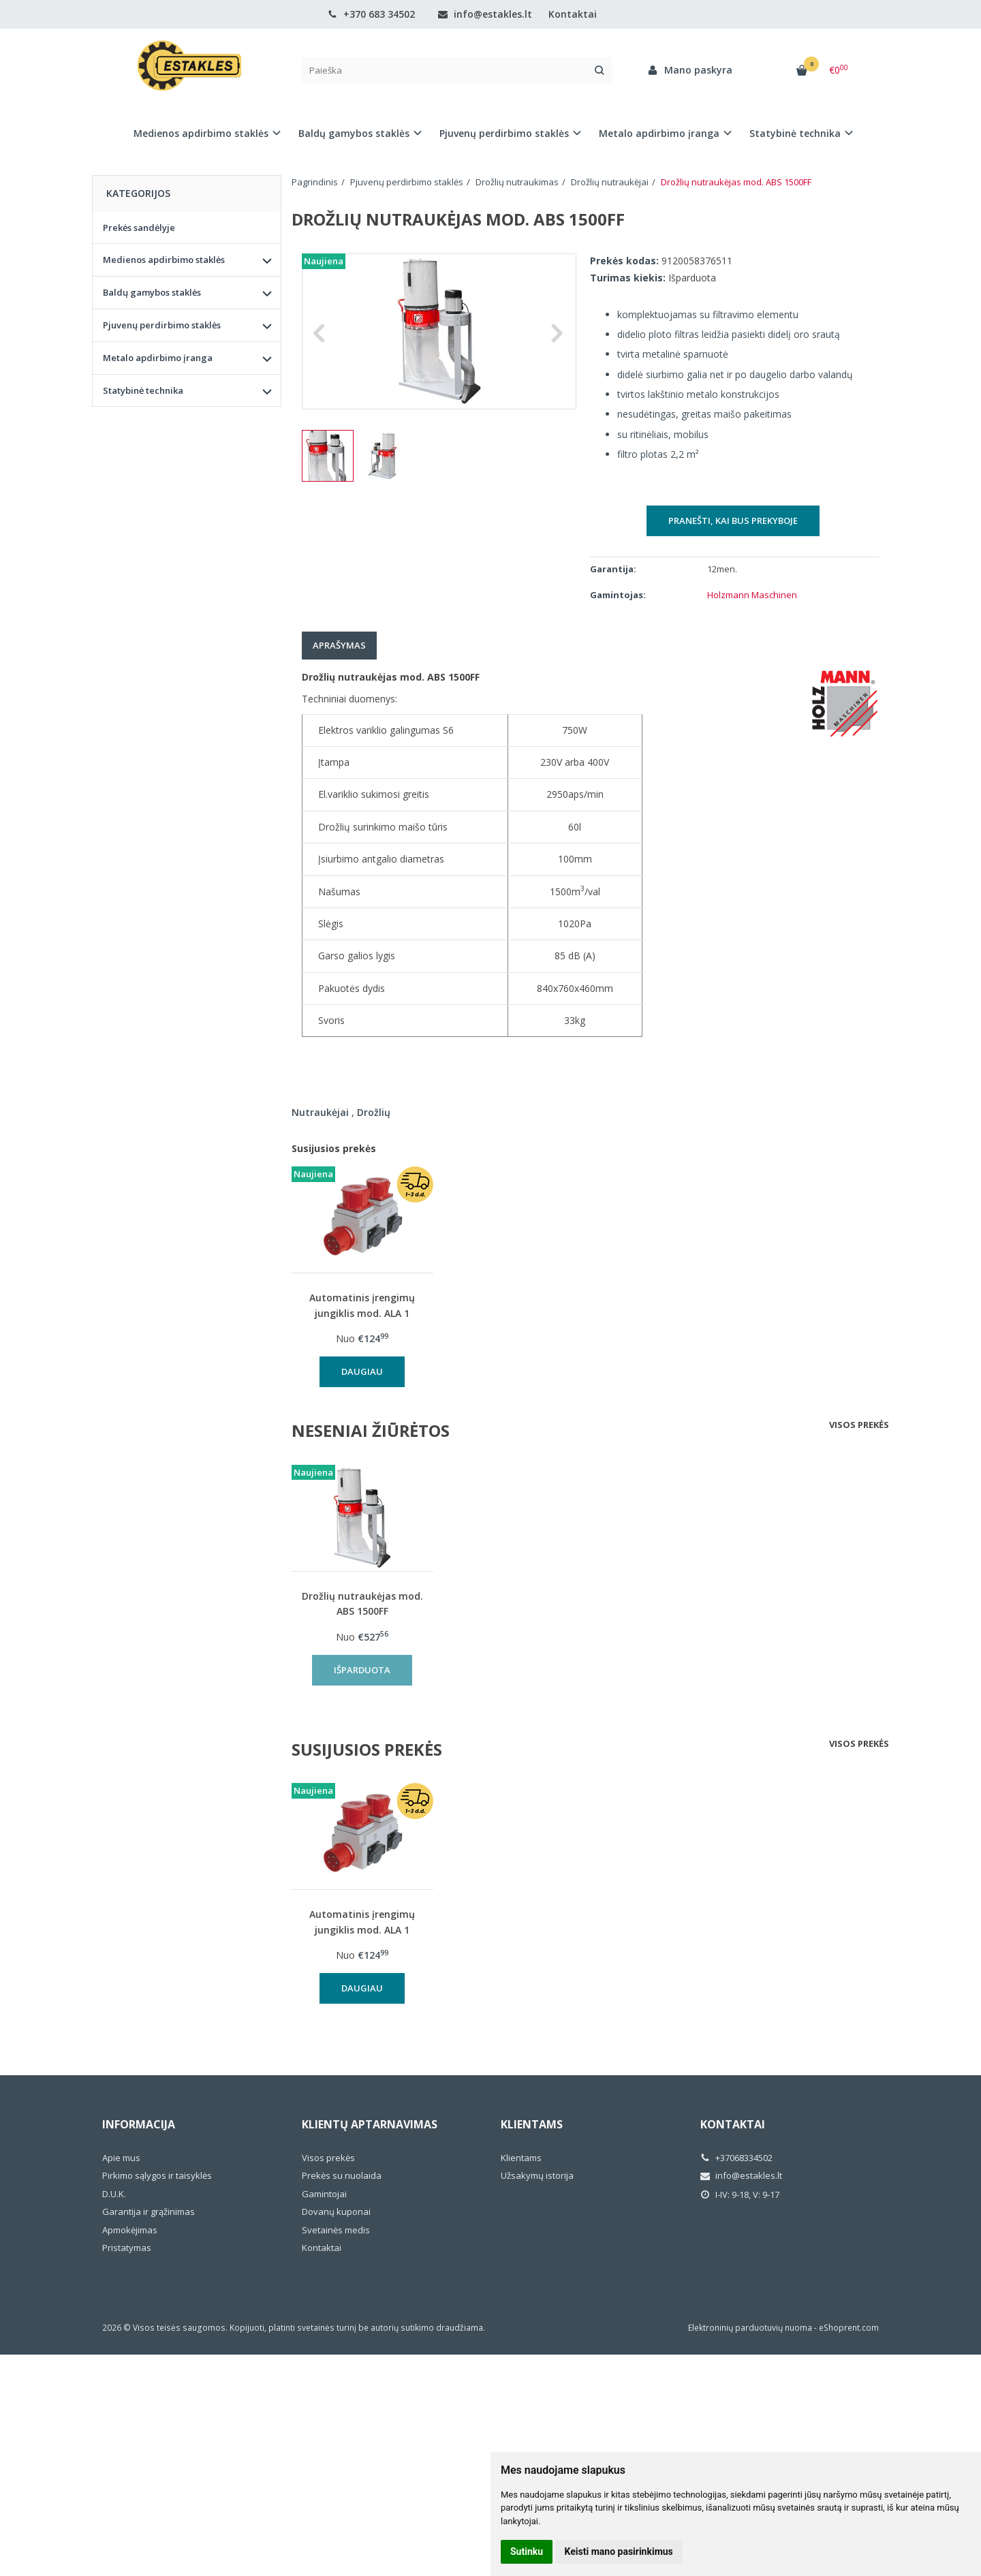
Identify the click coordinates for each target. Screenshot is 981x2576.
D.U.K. (114, 2194)
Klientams (532, 2124)
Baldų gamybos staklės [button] (353, 133)
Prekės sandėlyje (139, 227)
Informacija (138, 2124)
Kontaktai (572, 13)
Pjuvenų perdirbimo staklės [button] (504, 133)
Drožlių (373, 1112)
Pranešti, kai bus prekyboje (733, 520)
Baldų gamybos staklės (152, 292)
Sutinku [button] (526, 2551)
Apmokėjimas (129, 2230)
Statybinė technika (143, 390)
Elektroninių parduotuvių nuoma (750, 2327)
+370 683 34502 (371, 13)
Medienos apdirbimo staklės (164, 259)
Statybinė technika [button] (795, 133)
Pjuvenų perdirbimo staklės (162, 325)
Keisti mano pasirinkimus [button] (619, 2551)
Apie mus (121, 2158)
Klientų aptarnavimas (369, 2124)
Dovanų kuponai (336, 2211)
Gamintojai (324, 2194)
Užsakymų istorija (537, 2175)
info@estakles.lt (485, 13)
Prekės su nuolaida (342, 2175)
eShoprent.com (849, 2327)
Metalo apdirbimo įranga (158, 358)
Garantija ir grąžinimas (148, 2211)
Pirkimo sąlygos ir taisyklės (157, 2175)
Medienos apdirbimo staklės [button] (201, 133)
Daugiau (362, 1371)
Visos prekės (859, 1424)
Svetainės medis (336, 2230)
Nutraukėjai (320, 1112)
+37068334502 (736, 2158)
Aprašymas (339, 645)
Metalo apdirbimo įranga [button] (659, 133)
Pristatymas (126, 2247)
